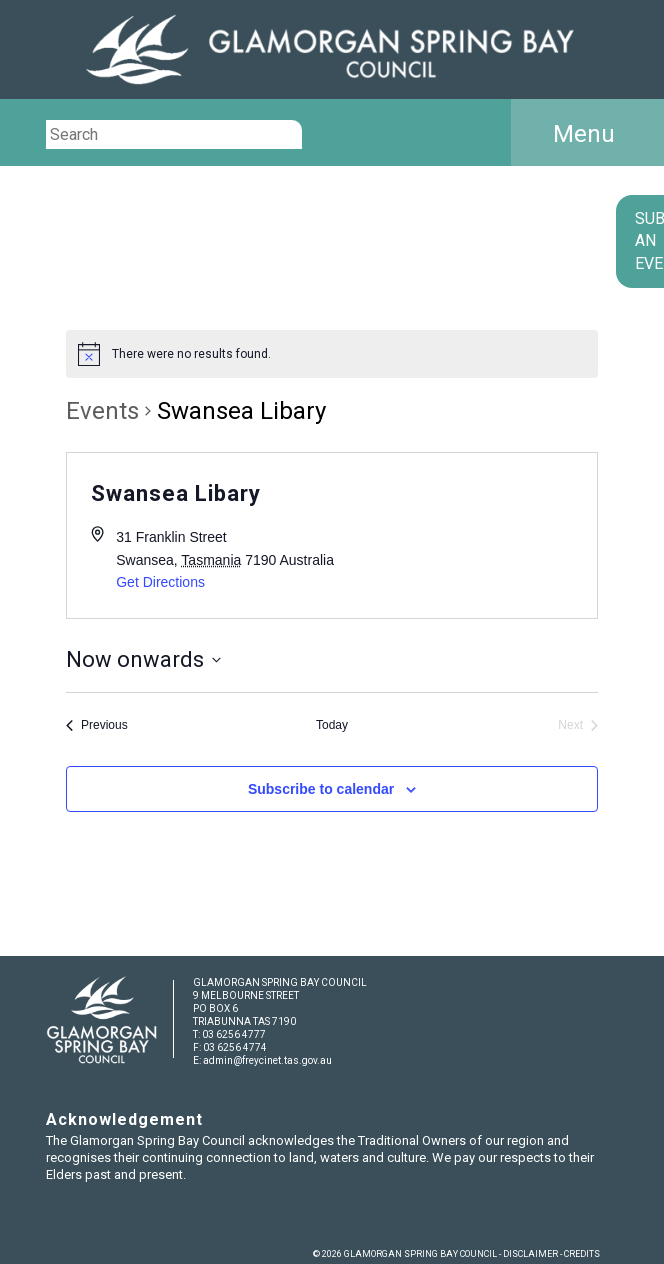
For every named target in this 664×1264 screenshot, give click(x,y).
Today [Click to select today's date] (332, 725)
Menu (584, 134)
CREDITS (582, 1254)
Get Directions (160, 582)
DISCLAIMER (530, 1254)
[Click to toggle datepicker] (143, 659)
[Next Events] (578, 725)
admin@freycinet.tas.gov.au (267, 1060)
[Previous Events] (97, 725)
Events (102, 411)
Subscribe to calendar (321, 789)
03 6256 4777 (234, 1034)
